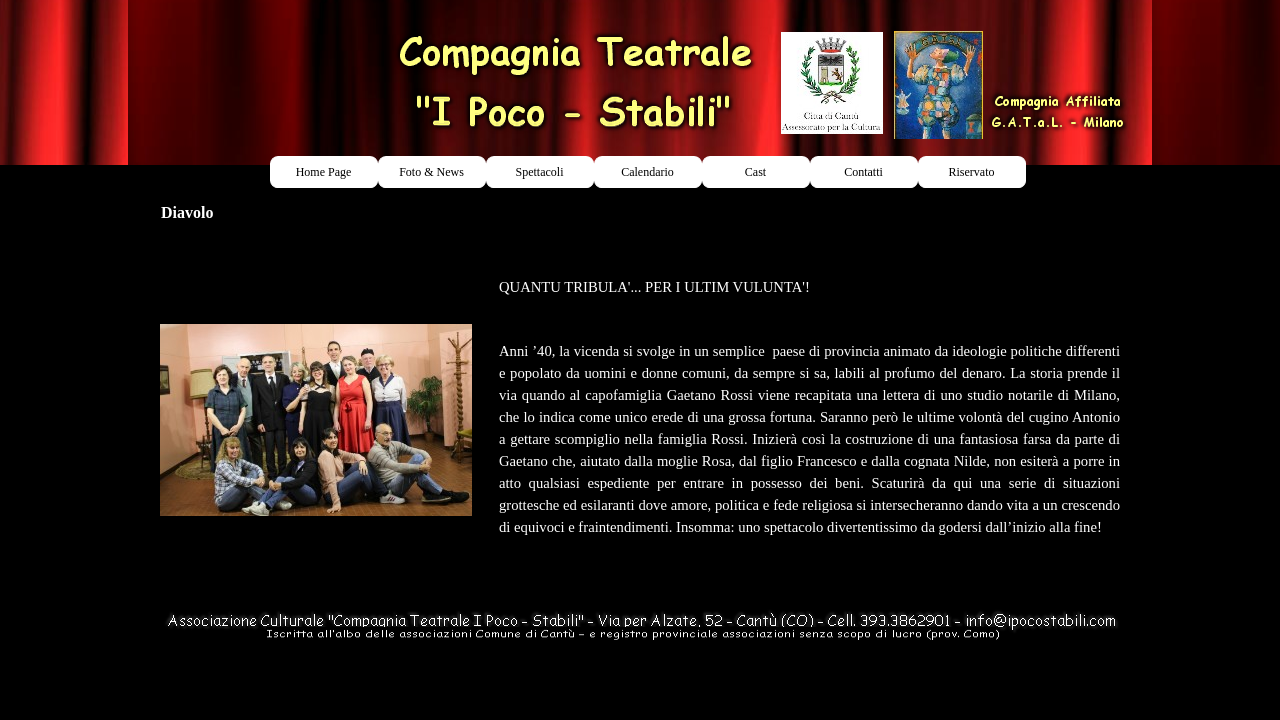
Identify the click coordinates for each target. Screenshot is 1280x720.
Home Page (324, 172)
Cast (755, 172)
